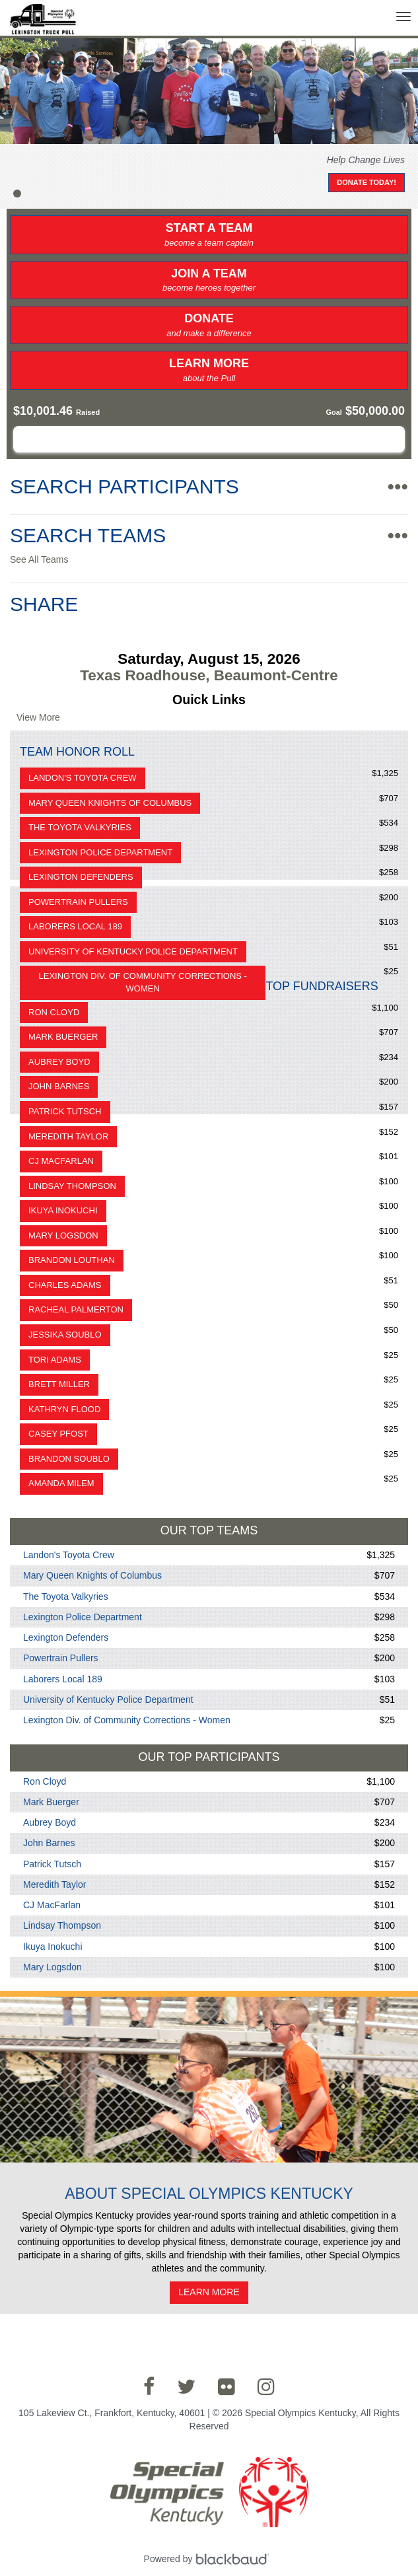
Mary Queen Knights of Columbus (110, 803)
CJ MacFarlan (61, 1161)
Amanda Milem (61, 1483)
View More (38, 717)
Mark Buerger (63, 1037)
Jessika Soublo (65, 1335)
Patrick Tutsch (65, 1111)
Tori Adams (54, 1360)
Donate (209, 326)
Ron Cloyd (53, 1012)
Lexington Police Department (100, 852)
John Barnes (58, 1086)
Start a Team (209, 235)
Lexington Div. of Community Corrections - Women (143, 982)
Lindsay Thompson (72, 1186)
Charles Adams (65, 1285)
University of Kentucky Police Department (133, 951)
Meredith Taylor (68, 1136)
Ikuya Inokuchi (63, 1210)
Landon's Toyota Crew (82, 778)
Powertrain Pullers (78, 902)
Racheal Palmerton (75, 1309)
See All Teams (39, 559)
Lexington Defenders (80, 877)
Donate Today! (366, 182)
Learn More (209, 370)
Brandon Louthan (71, 1260)
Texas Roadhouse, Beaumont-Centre (208, 675)
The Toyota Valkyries (79, 827)
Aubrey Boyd (59, 1062)
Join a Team (209, 281)
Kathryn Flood (64, 1409)
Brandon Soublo (69, 1459)
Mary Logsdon (63, 1235)
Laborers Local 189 (75, 926)
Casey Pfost (58, 1434)
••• (397, 486)
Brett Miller (59, 1384)
